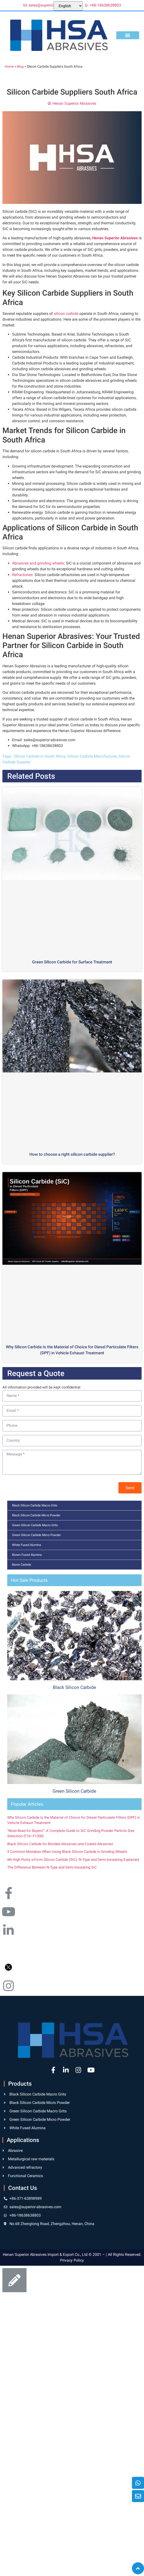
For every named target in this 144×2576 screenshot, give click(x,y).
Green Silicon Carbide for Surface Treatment (72, 1008)
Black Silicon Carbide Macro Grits (34, 1644)
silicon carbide (66, 313)
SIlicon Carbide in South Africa (40, 756)
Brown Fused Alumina (27, 1694)
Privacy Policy (72, 2565)
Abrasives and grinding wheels (38, 563)
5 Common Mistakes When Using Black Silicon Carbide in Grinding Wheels (67, 2080)
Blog (20, 66)
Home (9, 66)
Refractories (22, 574)
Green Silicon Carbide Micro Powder (36, 1674)
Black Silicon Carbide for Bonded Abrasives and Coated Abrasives (60, 2072)
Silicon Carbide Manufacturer (92, 756)
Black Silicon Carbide (74, 1871)
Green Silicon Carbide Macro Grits (35, 1664)
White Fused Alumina (26, 1684)
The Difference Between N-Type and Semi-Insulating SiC (52, 2096)
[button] (127, 35)
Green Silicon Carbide (74, 2019)
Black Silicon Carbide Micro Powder (36, 1654)
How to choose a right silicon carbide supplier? (72, 1247)
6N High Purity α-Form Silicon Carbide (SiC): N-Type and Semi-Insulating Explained (73, 2088)
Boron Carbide (21, 1704)
